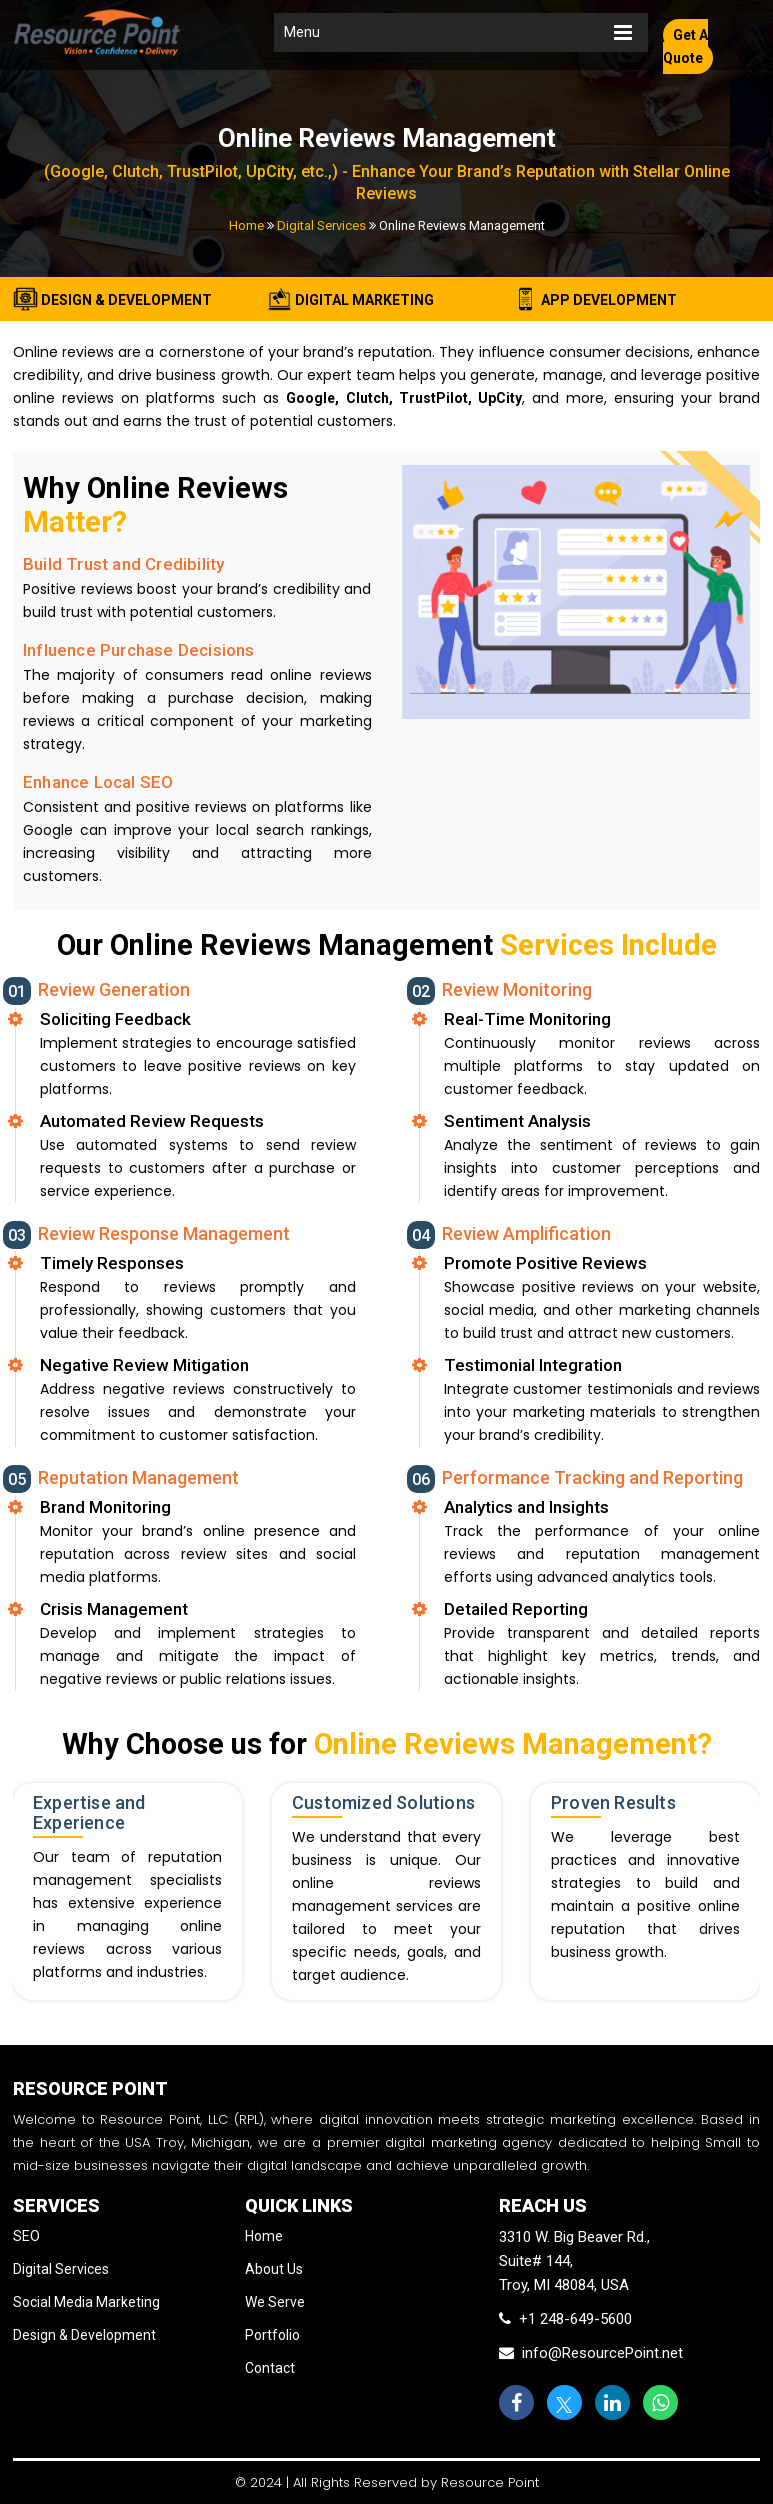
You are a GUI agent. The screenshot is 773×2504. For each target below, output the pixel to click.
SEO (26, 2236)
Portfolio (272, 2335)
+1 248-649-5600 (565, 2319)
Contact (270, 2368)
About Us (274, 2269)
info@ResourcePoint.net (591, 2353)
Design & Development (84, 2335)
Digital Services (321, 225)
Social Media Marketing (86, 2302)
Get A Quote (685, 46)
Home (246, 225)
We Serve (275, 2302)
